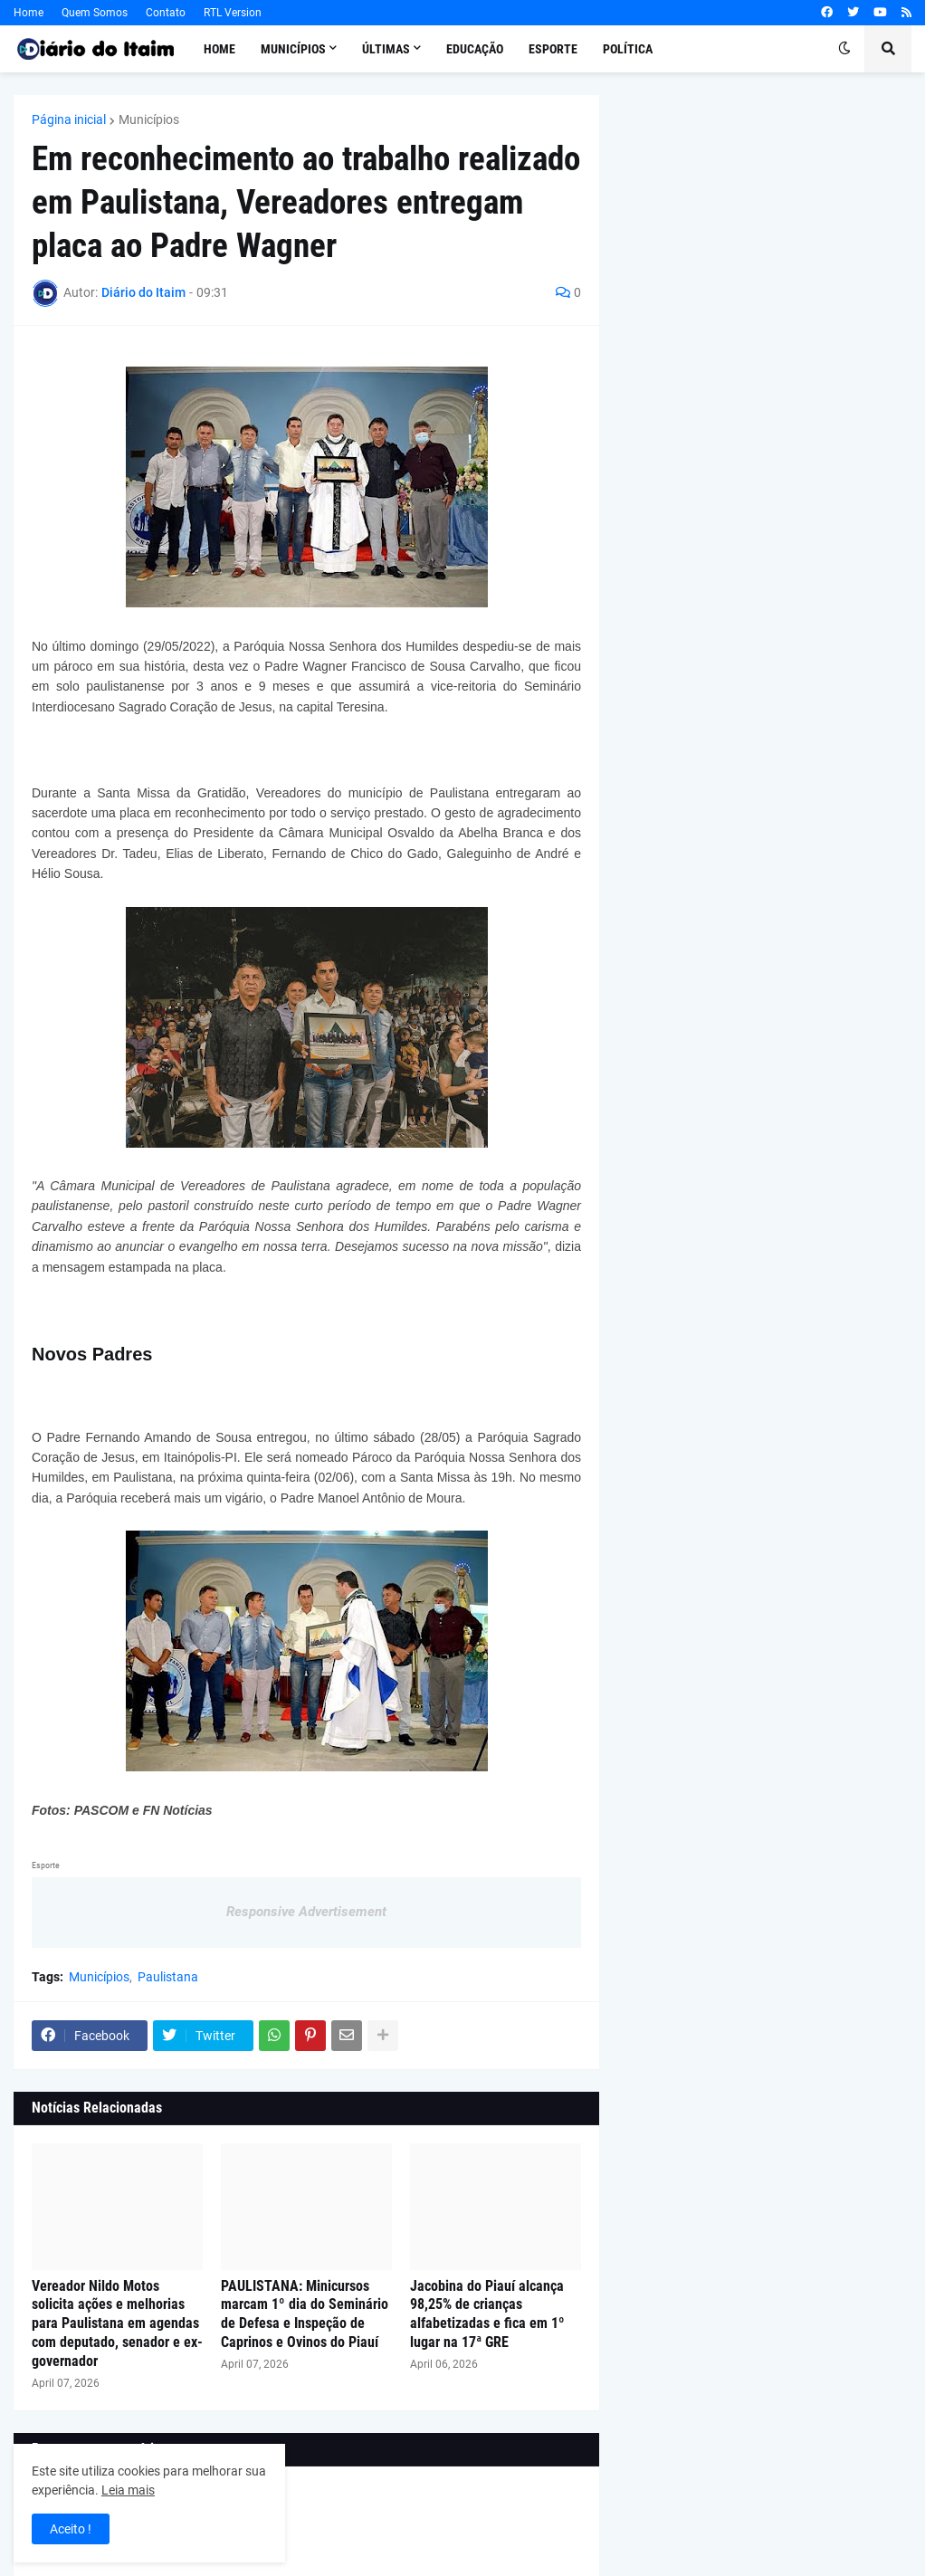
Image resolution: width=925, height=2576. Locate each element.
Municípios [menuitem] (293, 49)
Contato (166, 12)
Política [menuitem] (628, 49)
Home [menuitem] (219, 49)
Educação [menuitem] (474, 49)
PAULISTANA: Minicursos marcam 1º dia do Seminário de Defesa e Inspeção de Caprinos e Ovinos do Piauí (304, 2314)
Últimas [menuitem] (386, 49)
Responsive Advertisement (306, 1911)
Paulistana (168, 1976)
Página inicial (69, 119)
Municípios (149, 119)
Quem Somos (95, 12)
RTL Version (233, 12)
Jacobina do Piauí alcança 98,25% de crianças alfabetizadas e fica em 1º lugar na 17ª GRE (487, 2314)
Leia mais (128, 2490)
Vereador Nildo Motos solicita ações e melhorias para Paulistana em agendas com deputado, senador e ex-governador (117, 2323)
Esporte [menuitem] (553, 49)
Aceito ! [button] (70, 2529)
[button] (844, 48)
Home (28, 12)
